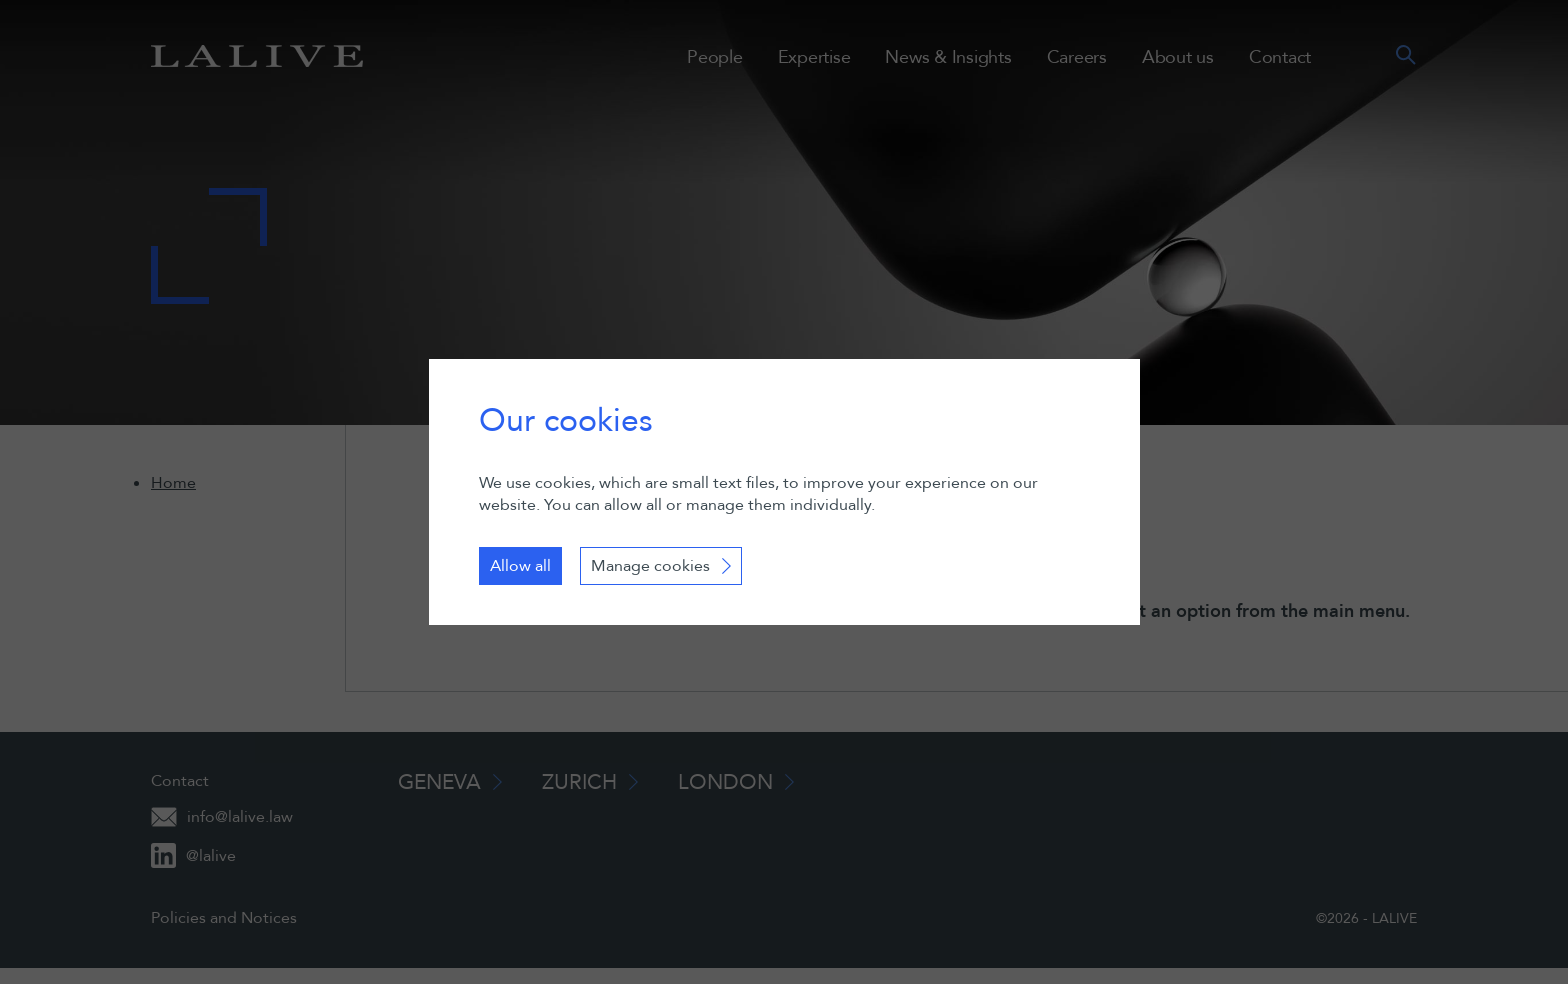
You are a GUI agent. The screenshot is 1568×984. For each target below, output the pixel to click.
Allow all (520, 566)
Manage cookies (650, 566)
